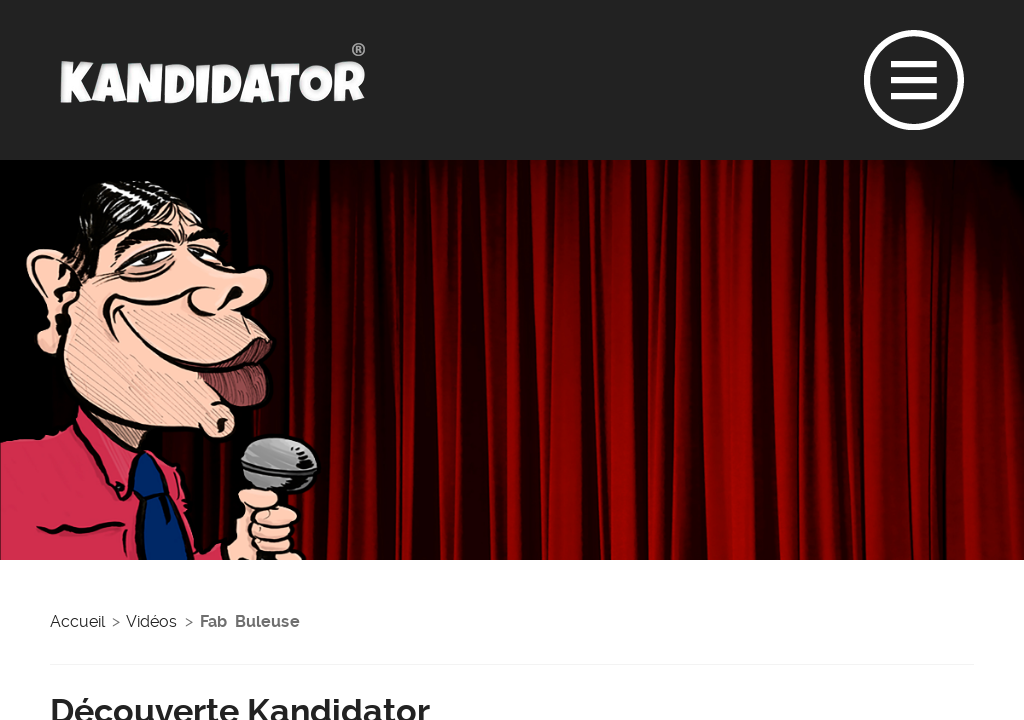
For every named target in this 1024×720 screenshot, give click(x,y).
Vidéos (151, 621)
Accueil (77, 621)
